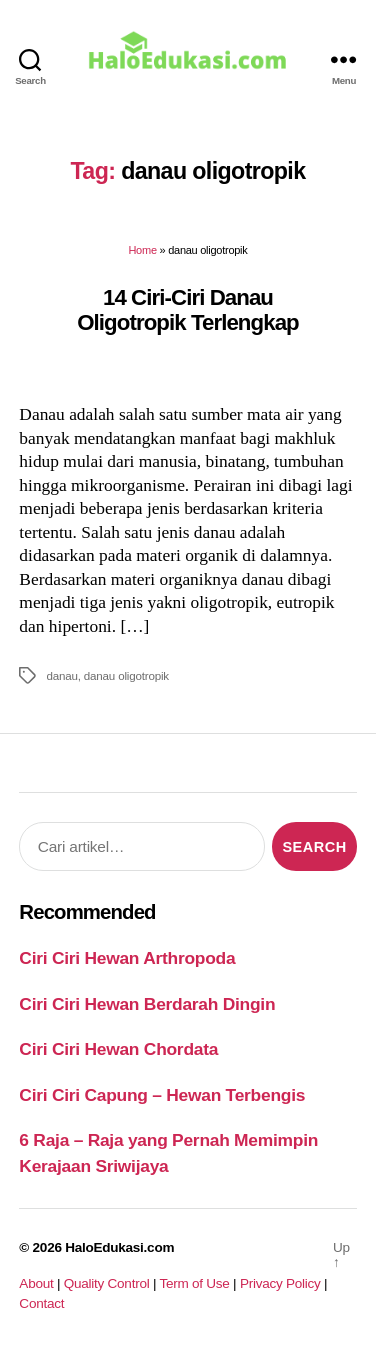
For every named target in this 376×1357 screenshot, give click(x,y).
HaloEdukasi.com (119, 1247)
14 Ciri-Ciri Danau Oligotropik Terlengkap (188, 310)
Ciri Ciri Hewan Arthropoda (127, 958)
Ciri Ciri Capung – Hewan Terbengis (162, 1095)
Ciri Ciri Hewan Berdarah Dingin (147, 1004)
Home (142, 250)
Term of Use (194, 1283)
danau (61, 675)
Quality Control (107, 1283)
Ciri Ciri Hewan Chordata (118, 1049)
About (36, 1283)
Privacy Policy (280, 1283)
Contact (41, 1303)
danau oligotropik (126, 675)
